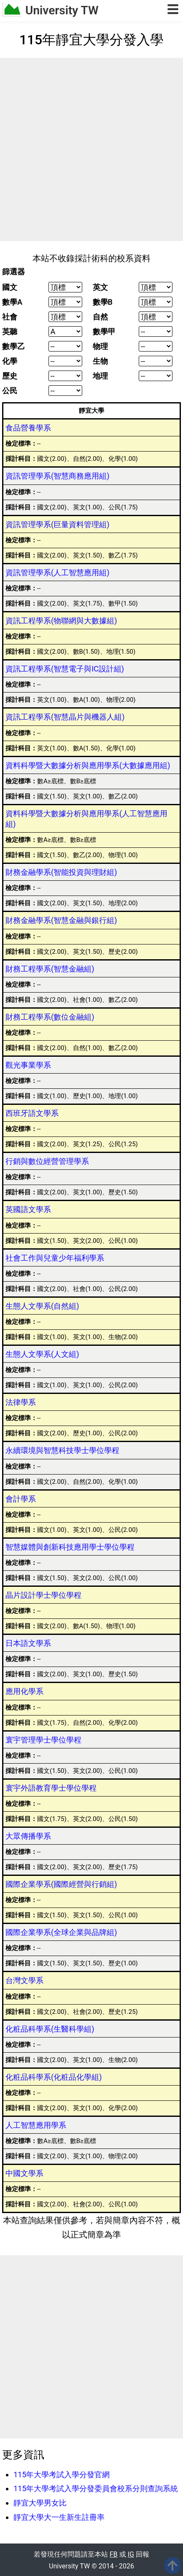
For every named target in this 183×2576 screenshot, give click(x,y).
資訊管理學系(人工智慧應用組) (57, 572)
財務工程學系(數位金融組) (49, 1016)
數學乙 (13, 346)
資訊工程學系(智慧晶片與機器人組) (64, 716)
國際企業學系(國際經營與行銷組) (61, 1884)
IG (131, 2554)
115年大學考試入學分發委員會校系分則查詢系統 (95, 2488)
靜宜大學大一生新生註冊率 (59, 2517)
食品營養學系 (28, 427)
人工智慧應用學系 (35, 2125)
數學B (103, 302)
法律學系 (20, 1402)
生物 (100, 361)
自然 (100, 317)
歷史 (9, 376)
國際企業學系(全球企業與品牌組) (61, 1932)
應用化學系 (24, 1691)
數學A (12, 302)
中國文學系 (24, 2173)
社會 (9, 317)
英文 (100, 287)
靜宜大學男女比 (40, 2502)
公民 (9, 391)
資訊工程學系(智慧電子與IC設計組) (64, 668)
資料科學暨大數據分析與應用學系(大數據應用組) (87, 765)
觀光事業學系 (28, 1065)
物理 (100, 346)
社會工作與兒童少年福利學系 (54, 1257)
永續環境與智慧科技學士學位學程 (62, 1450)
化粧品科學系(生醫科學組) (49, 2028)
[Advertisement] (91, 149)
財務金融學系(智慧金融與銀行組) (61, 920)
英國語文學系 (28, 1209)
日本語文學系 (28, 1643)
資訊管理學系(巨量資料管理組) (57, 524)
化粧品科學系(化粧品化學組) (53, 2077)
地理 (100, 376)
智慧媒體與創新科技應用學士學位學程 (70, 1546)
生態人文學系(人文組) (42, 1354)
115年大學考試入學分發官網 (61, 2474)
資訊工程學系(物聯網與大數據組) (61, 620)
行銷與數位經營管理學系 (47, 1161)
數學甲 (104, 332)
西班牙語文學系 (32, 1113)
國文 (9, 287)
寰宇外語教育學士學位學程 (51, 1787)
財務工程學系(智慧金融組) (49, 968)
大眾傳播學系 (28, 1836)
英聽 (9, 332)
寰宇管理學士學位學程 (43, 1739)
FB (114, 2554)
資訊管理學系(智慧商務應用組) (57, 475)
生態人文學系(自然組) (42, 1306)
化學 (9, 361)
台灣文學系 (24, 1980)
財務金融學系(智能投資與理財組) (61, 872)
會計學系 (20, 1498)
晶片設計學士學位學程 (43, 1595)
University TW (62, 10)
